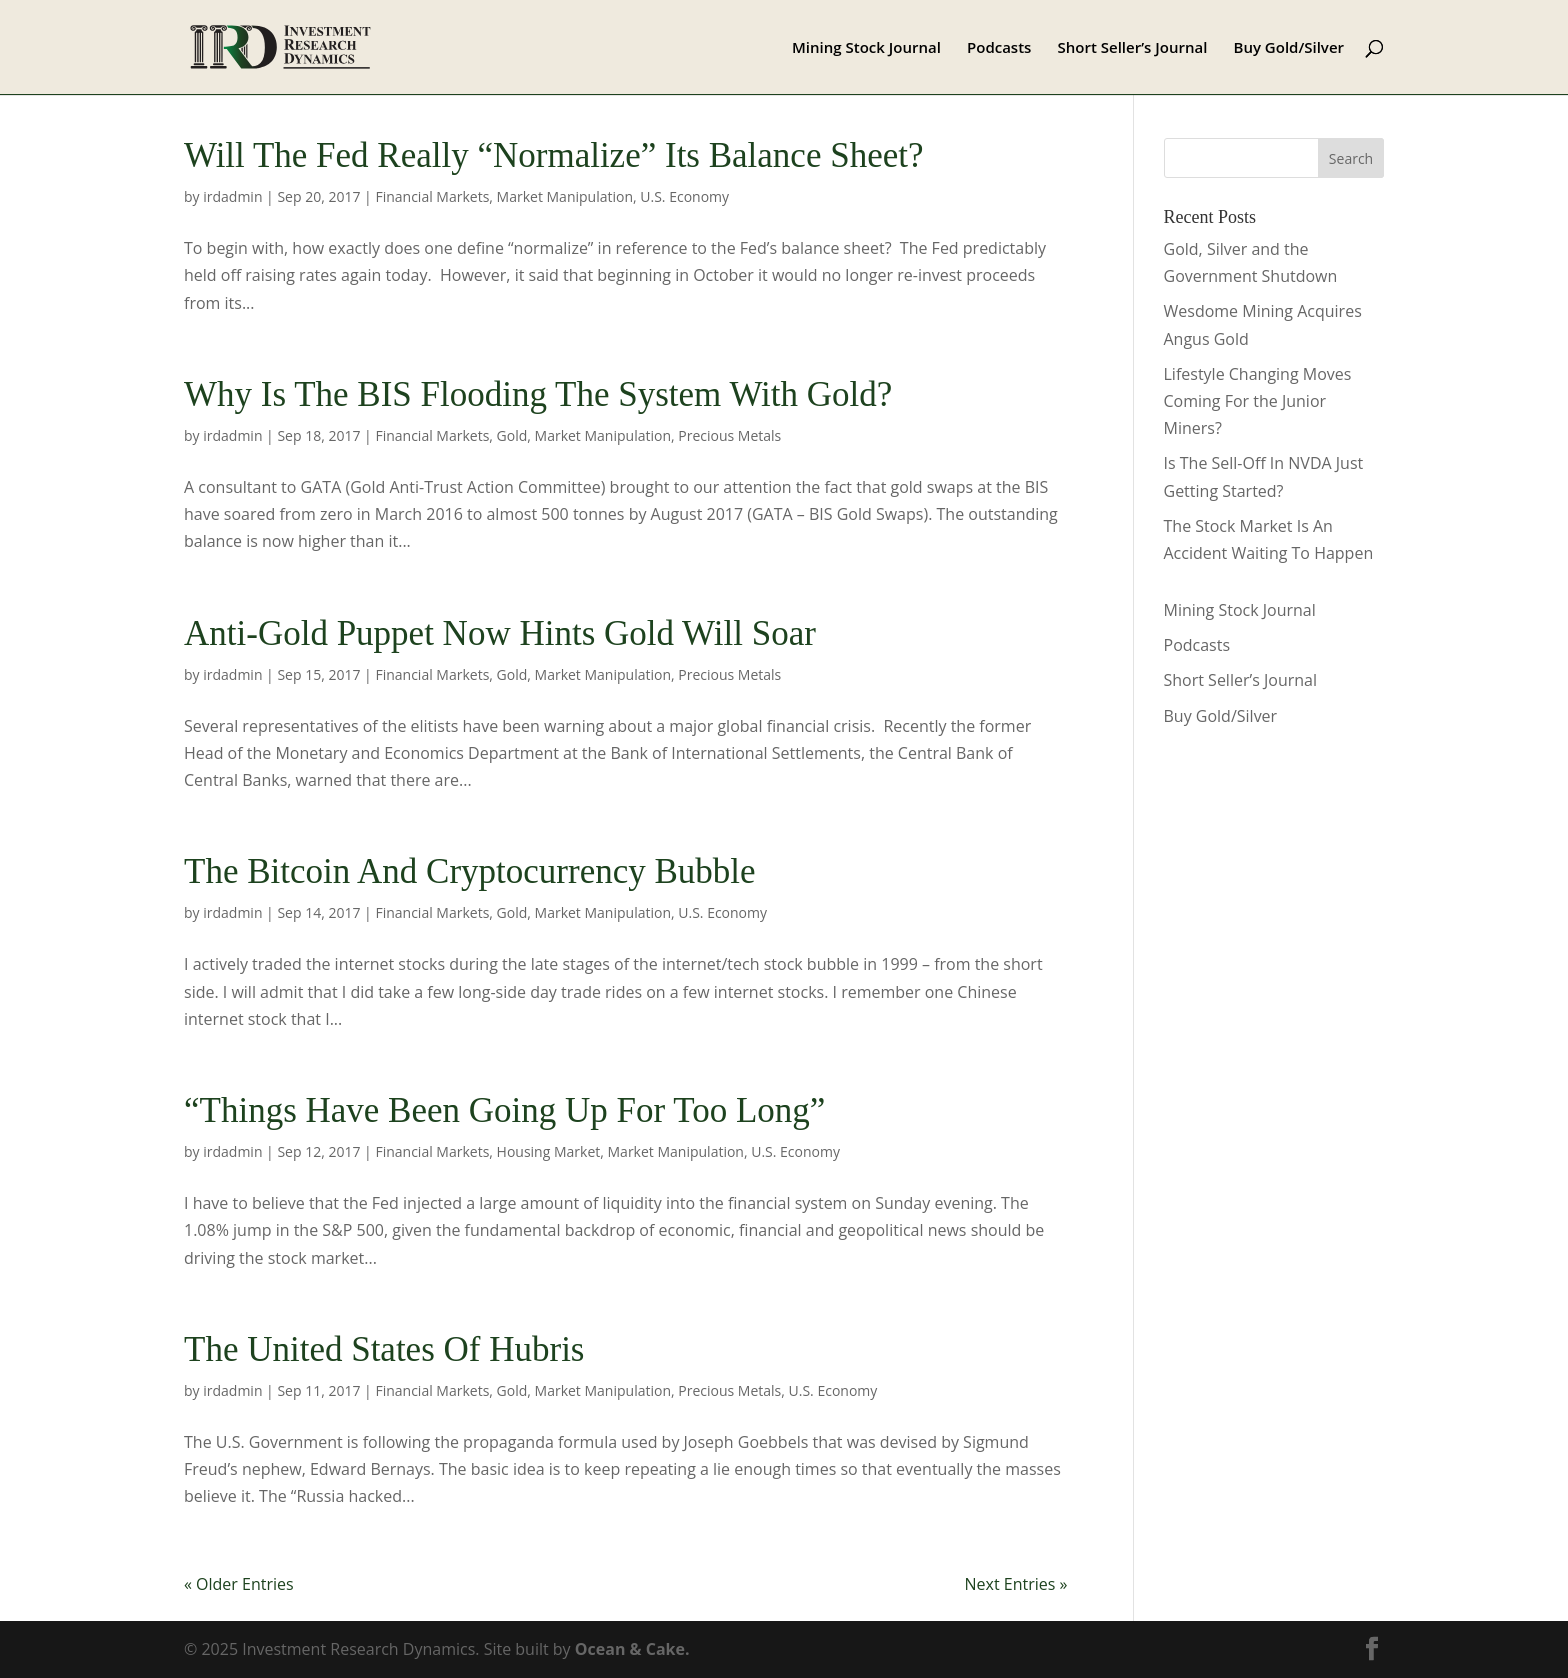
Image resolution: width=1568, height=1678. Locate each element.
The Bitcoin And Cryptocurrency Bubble (470, 871)
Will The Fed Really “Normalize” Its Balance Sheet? (553, 155)
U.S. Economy (684, 196)
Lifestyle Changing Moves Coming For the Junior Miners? (1258, 401)
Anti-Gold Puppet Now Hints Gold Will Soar (500, 633)
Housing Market (549, 1151)
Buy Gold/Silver (1289, 48)
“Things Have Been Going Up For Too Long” (504, 1110)
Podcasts (999, 48)
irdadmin (232, 196)
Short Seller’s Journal (1133, 48)
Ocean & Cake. (632, 1649)
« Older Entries (239, 1584)
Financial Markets (432, 196)
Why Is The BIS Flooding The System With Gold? (538, 394)
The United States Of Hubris (384, 1349)
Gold (512, 435)
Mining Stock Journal (866, 48)
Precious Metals (729, 435)
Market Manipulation (565, 196)
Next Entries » (1016, 1584)
